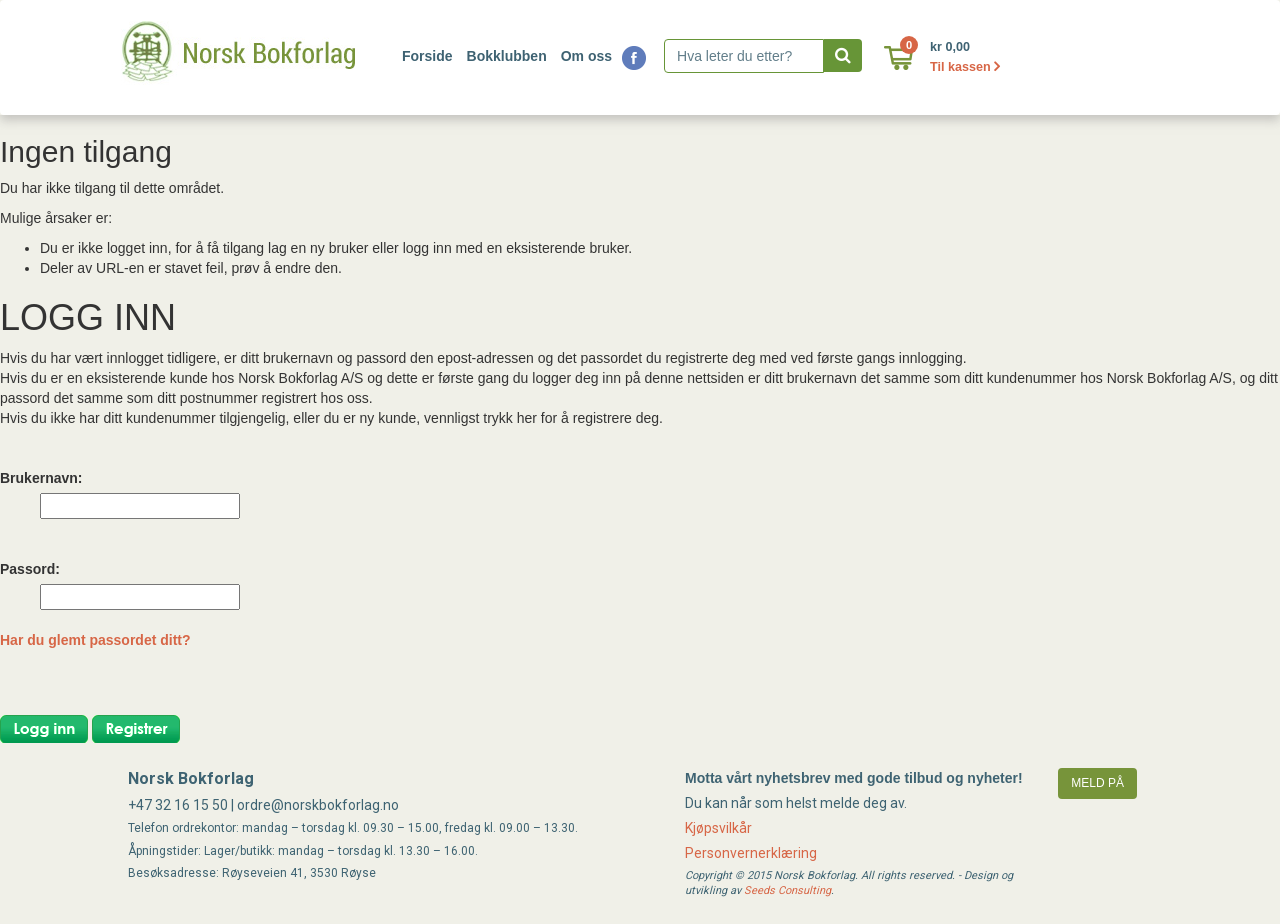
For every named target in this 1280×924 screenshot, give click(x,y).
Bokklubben (507, 56)
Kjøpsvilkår (718, 828)
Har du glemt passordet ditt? (95, 640)
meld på (1097, 783)
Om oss (586, 56)
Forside (427, 56)
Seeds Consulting (787, 890)
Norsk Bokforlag (191, 778)
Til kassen (965, 67)
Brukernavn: (41, 478)
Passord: (30, 569)
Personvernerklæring (751, 853)
